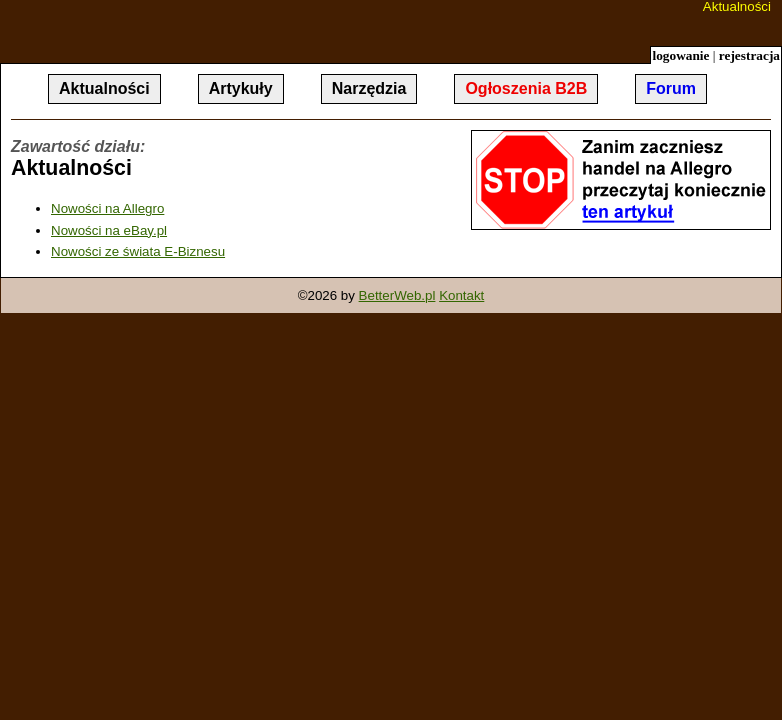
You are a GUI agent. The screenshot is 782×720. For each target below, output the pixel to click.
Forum (671, 88)
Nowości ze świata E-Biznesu (138, 251)
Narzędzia (369, 88)
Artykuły (241, 88)
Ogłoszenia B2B (526, 88)
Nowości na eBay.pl (109, 230)
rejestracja (749, 55)
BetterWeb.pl (397, 295)
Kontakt (461, 295)
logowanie (680, 55)
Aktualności (737, 7)
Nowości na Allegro (107, 208)
